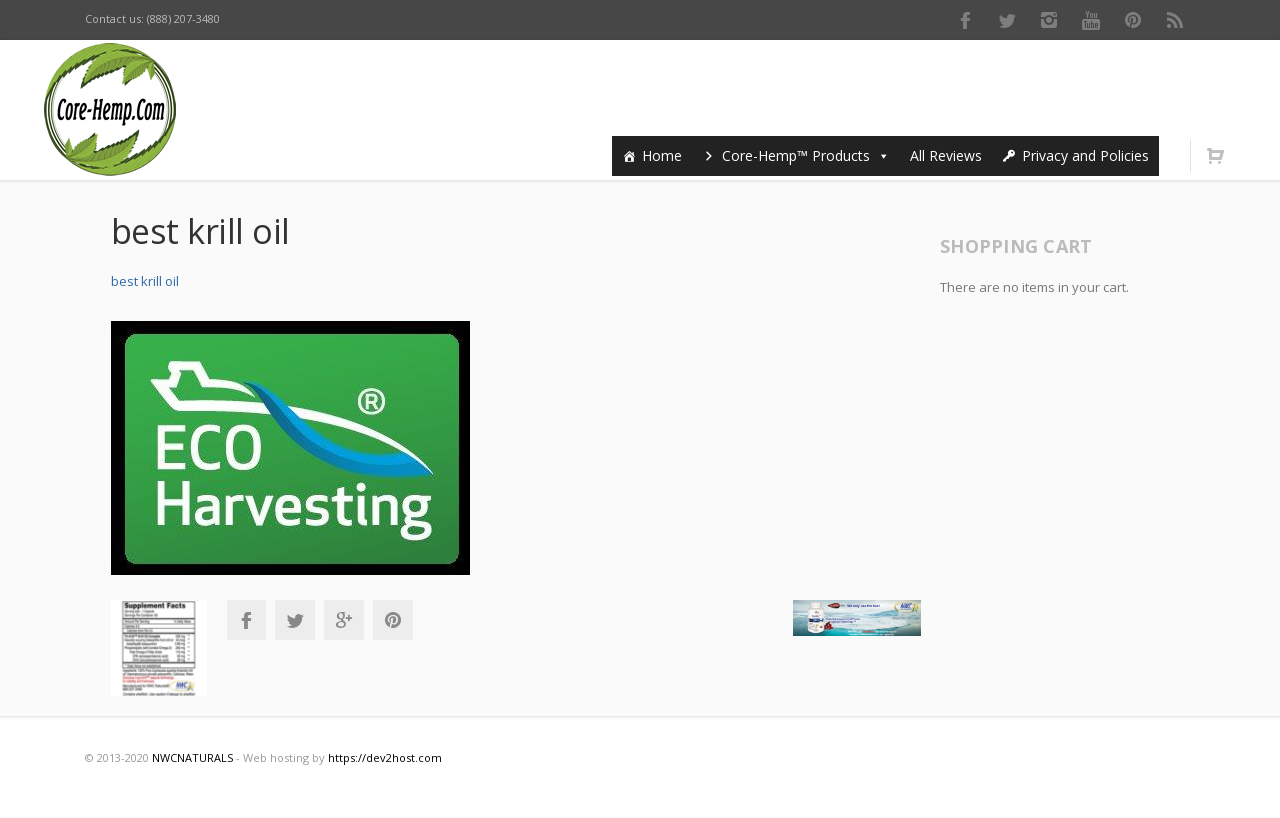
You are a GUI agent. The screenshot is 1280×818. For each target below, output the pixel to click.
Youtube (1091, 20)
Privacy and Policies (1085, 155)
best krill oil (145, 281)
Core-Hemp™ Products (806, 155)
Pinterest (1133, 20)
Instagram (1049, 20)
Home (662, 155)
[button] (880, 155)
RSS (1175, 20)
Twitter (1007, 20)
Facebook (965, 20)
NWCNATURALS (192, 757)
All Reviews (946, 155)
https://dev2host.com (385, 757)
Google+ (344, 620)
